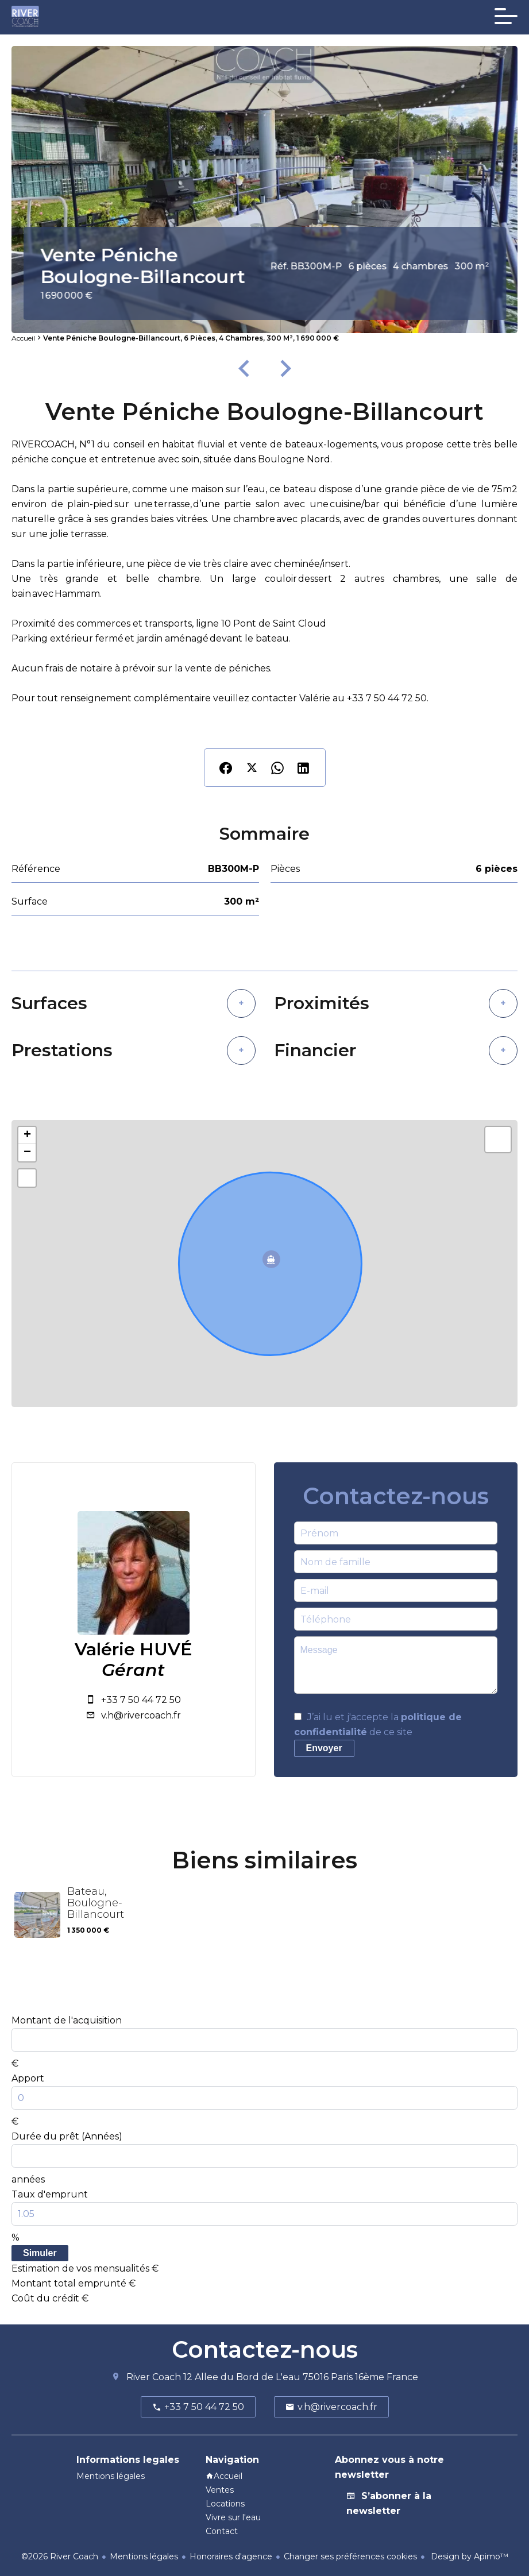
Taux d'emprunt (49, 2194)
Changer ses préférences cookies (350, 2556)
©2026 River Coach (59, 2556)
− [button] (27, 1152)
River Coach (153, 2377)
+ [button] (27, 1135)
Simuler (40, 2253)
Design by (468, 2556)
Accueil (23, 338)
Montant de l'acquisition (66, 2020)
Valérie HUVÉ (133, 1649)
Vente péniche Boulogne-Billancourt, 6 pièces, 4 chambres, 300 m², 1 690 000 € (191, 338)
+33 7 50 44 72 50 (141, 1699)
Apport (27, 2078)
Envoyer (324, 1748)
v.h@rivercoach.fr (141, 1715)
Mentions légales (144, 2556)
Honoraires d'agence (231, 2556)
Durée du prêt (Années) (66, 2136)
